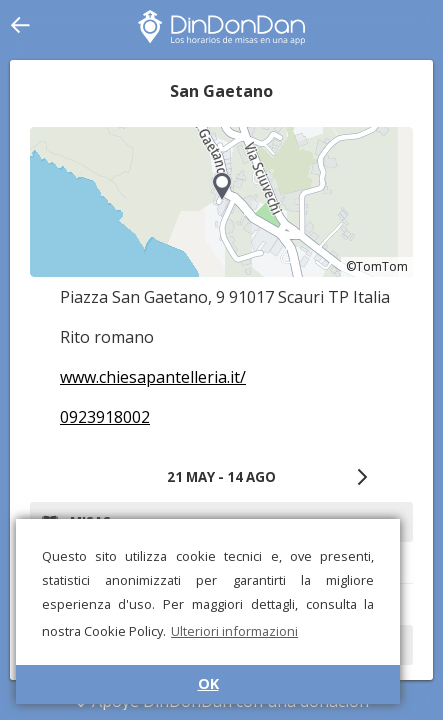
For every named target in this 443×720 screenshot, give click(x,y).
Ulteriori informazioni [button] (234, 631)
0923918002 (105, 417)
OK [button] (208, 683)
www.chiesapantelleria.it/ (153, 377)
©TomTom (377, 266)
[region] (221, 202)
